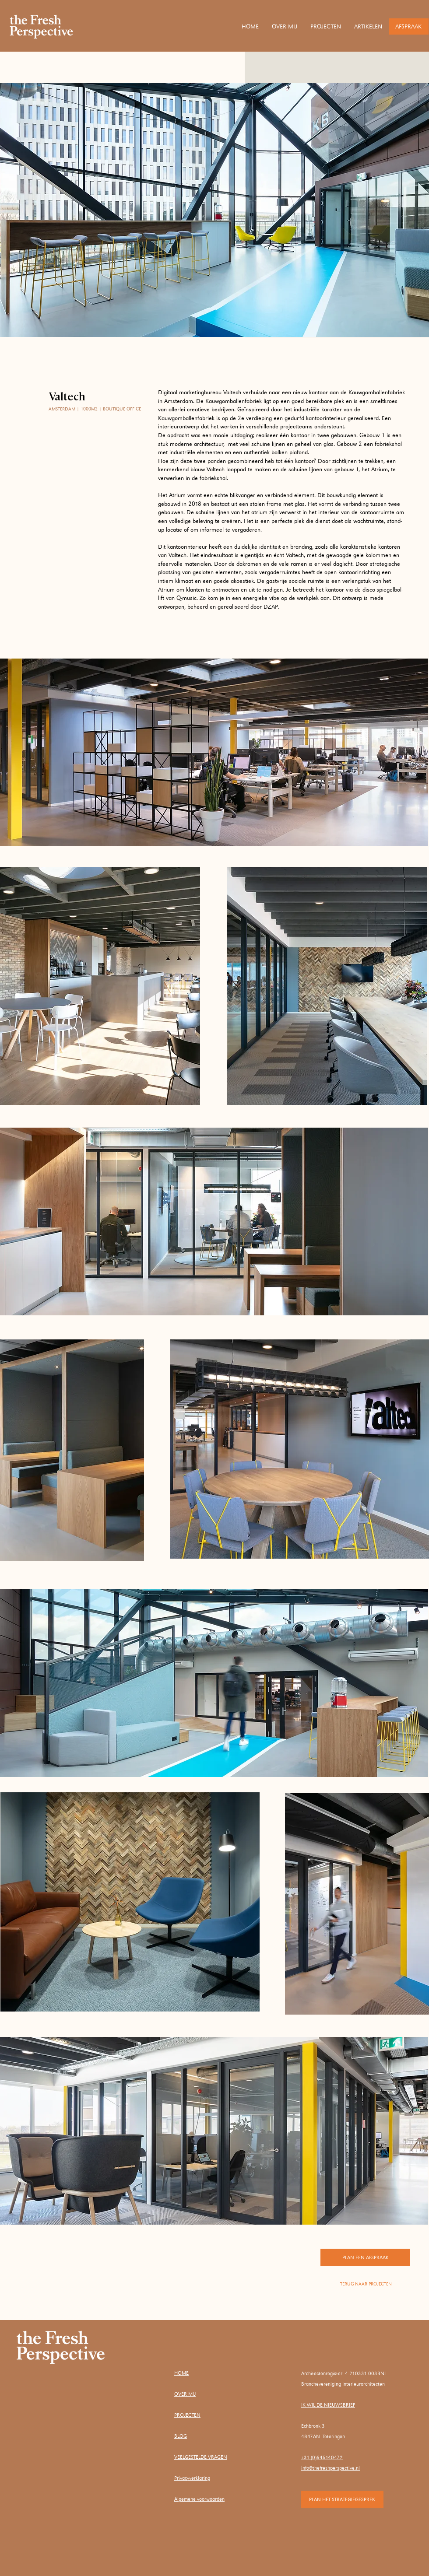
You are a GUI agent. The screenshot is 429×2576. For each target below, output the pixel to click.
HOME (181, 2373)
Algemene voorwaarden (199, 2499)
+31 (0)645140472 (322, 2457)
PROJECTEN (187, 2415)
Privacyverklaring (192, 2478)
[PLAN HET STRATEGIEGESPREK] (342, 2499)
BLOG (180, 2436)
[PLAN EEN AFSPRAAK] (365, 2257)
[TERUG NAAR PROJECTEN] (365, 2284)
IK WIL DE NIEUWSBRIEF (328, 2405)
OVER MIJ (185, 2394)
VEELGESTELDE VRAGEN (200, 2457)
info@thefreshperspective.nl (330, 2468)
